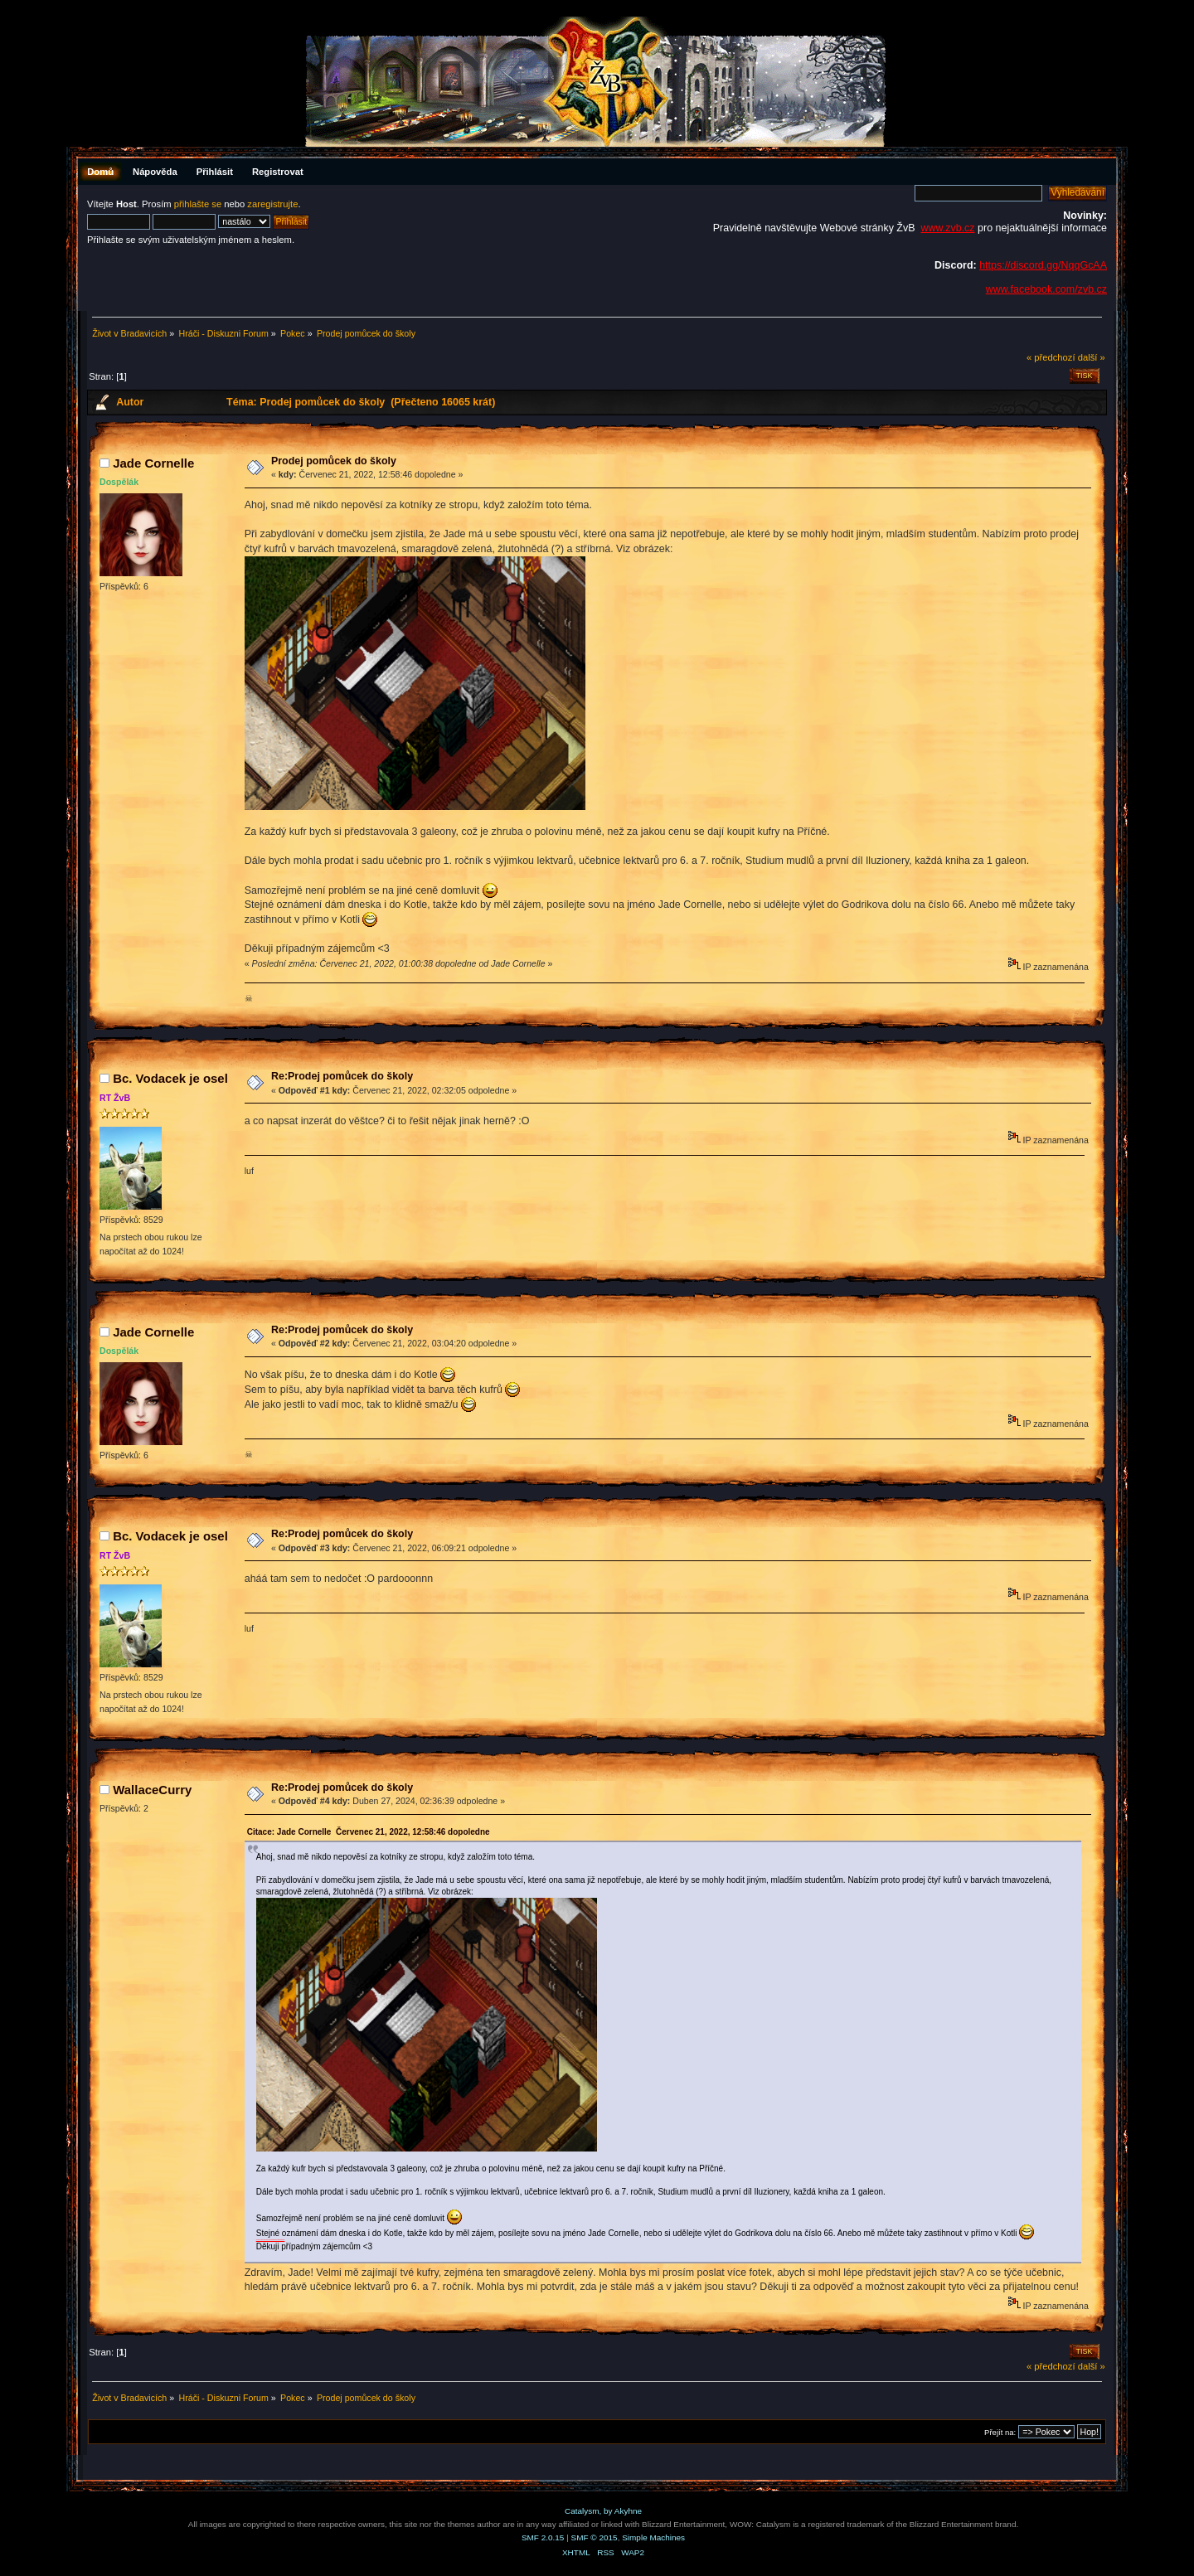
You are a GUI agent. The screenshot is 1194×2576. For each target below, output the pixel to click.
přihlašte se (197, 204)
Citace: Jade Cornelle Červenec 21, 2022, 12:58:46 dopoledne (368, 1831)
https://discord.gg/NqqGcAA (1043, 265)
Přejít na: (1000, 2432)
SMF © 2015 (594, 2537)
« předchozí (1051, 357)
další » (1091, 357)
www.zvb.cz (947, 228)
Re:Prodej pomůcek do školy (342, 1076)
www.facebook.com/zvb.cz (1046, 289)
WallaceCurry (152, 1790)
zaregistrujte (272, 204)
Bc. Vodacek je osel (170, 1078)
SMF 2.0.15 (543, 2537)
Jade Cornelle (153, 463)
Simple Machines (653, 2537)
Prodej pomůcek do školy (333, 461)
